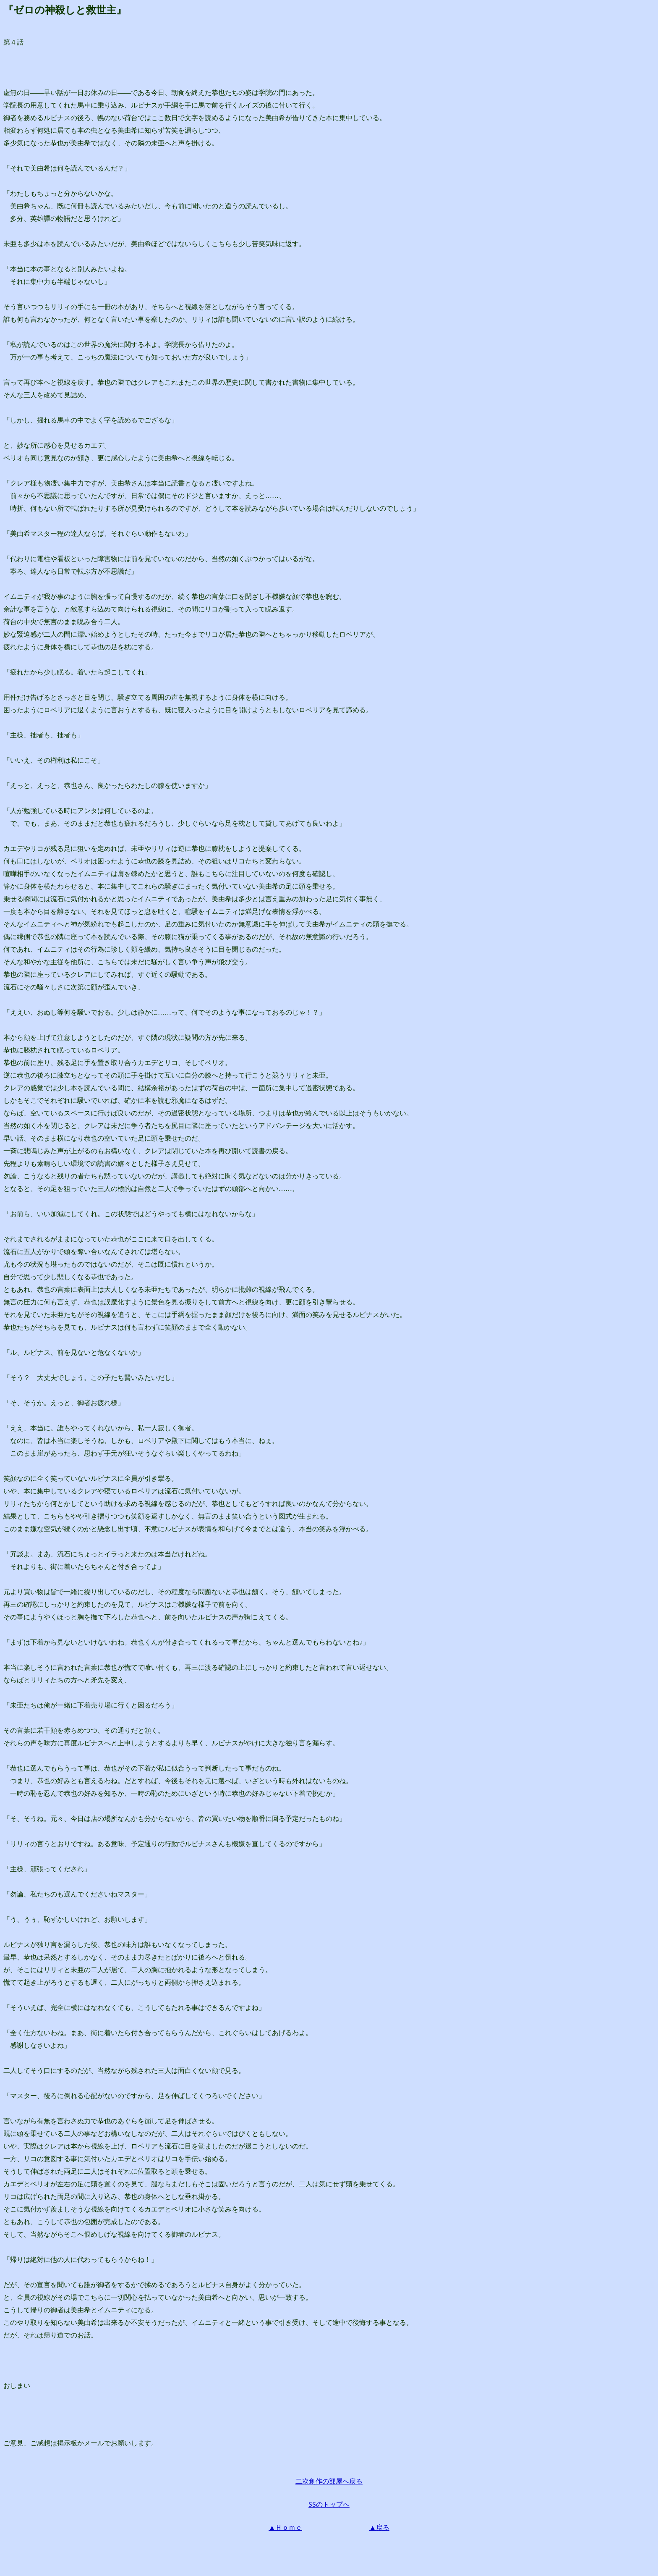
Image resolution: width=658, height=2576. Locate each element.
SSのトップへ (329, 2504)
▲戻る (379, 2527)
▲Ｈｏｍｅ (285, 2527)
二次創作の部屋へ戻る (329, 2481)
